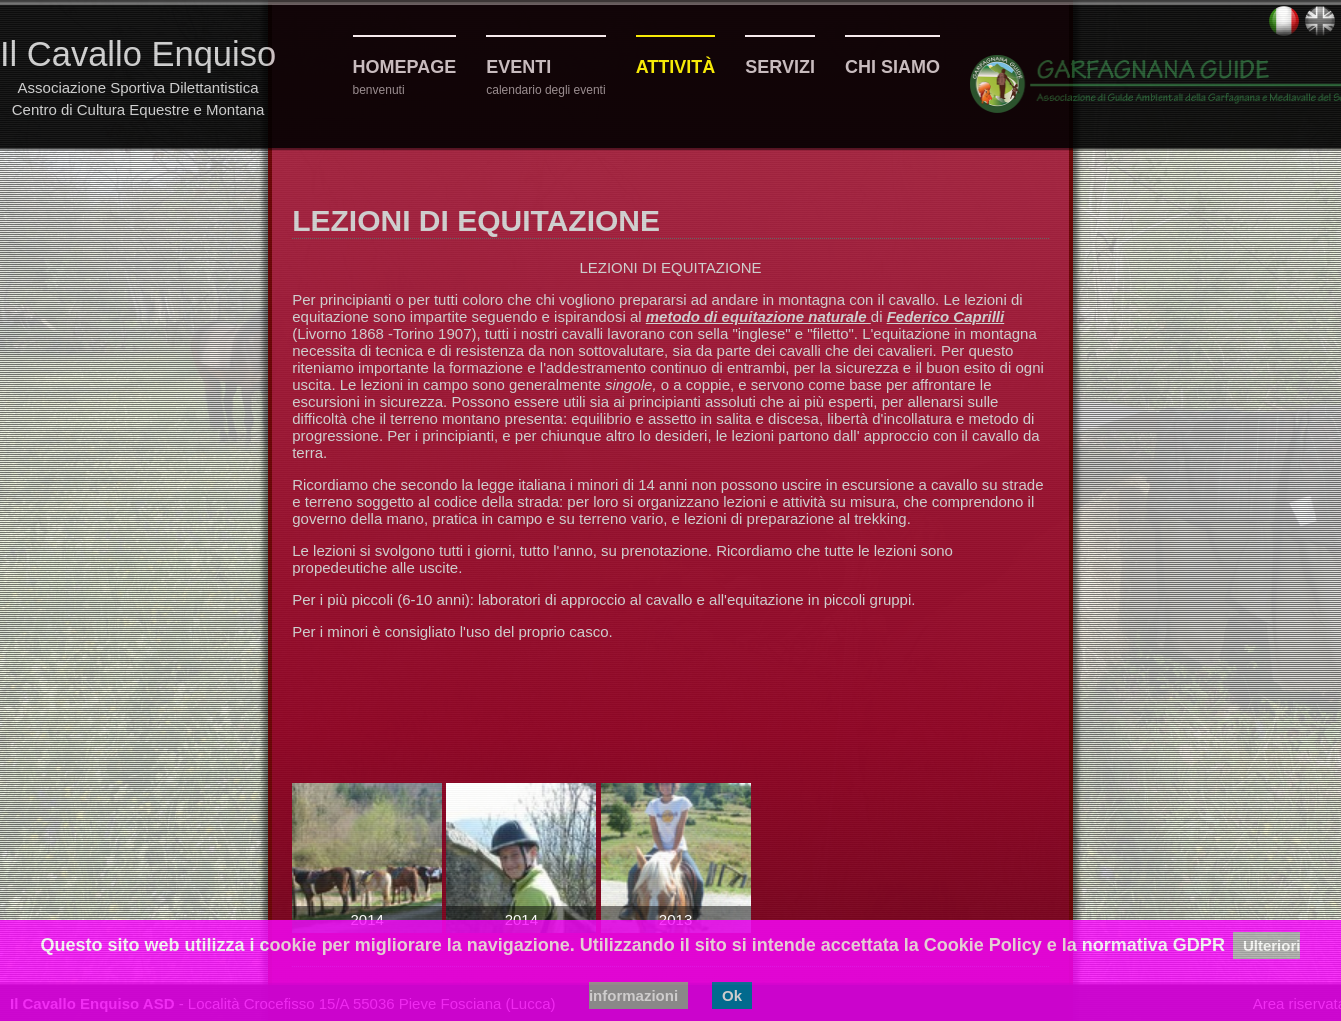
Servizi (780, 67)
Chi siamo (892, 67)
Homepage (405, 67)
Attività (676, 67)
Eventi (518, 67)
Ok (732, 995)
